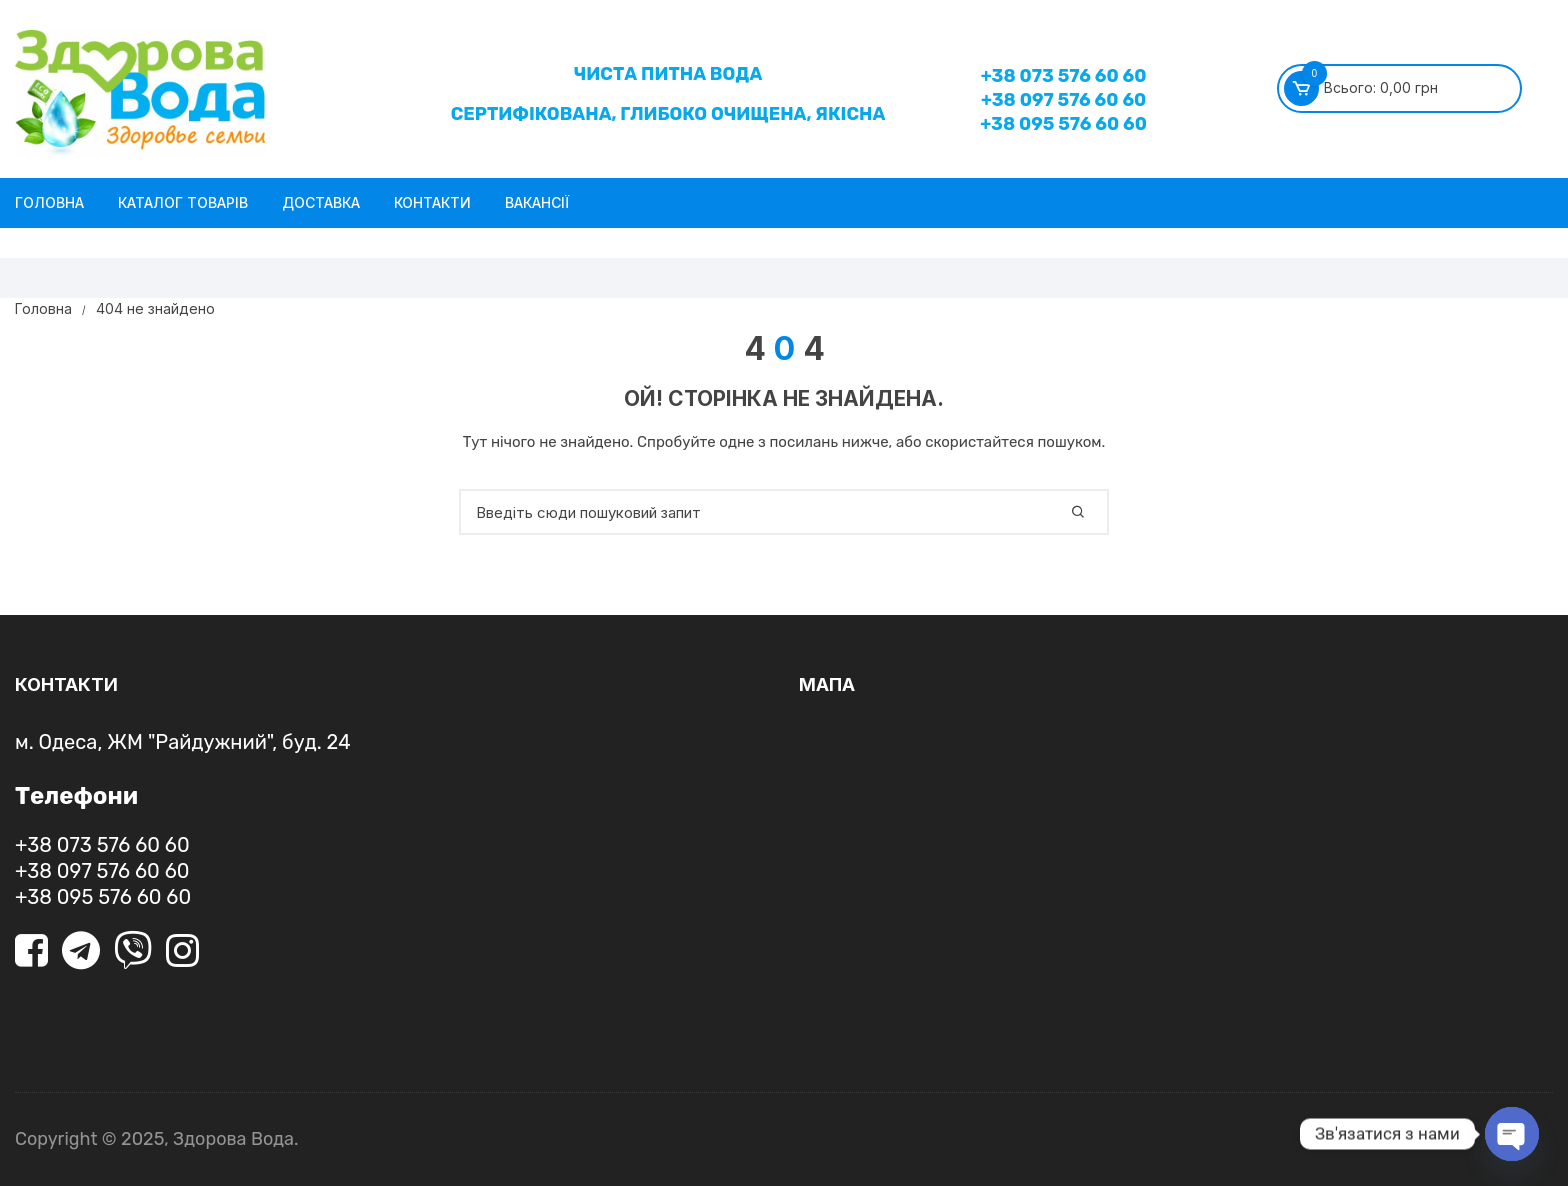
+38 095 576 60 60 (1063, 124)
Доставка (321, 202)
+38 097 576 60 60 (1063, 100)
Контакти (432, 202)
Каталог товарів (183, 202)
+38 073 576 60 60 (1064, 76)
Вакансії (537, 202)
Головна (49, 202)
